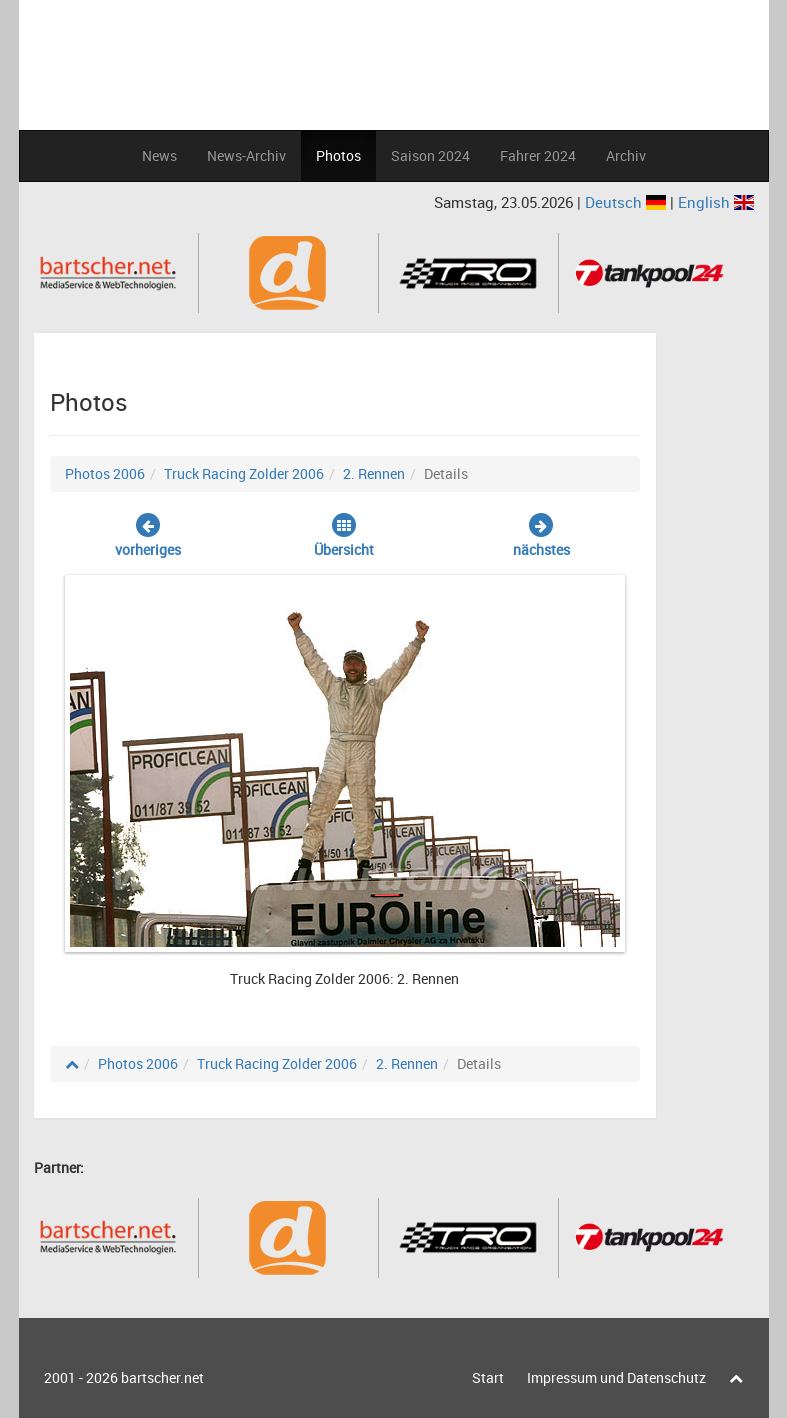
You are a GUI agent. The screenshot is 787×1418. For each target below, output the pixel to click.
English (716, 202)
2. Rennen (374, 473)
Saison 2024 (430, 155)
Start (488, 1377)
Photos (338, 155)
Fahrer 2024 (538, 155)
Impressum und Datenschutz (616, 1377)
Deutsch (627, 202)
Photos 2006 (105, 473)
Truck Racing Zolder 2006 (244, 473)
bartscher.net (162, 1377)
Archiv (626, 155)
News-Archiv (246, 155)
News (159, 155)
